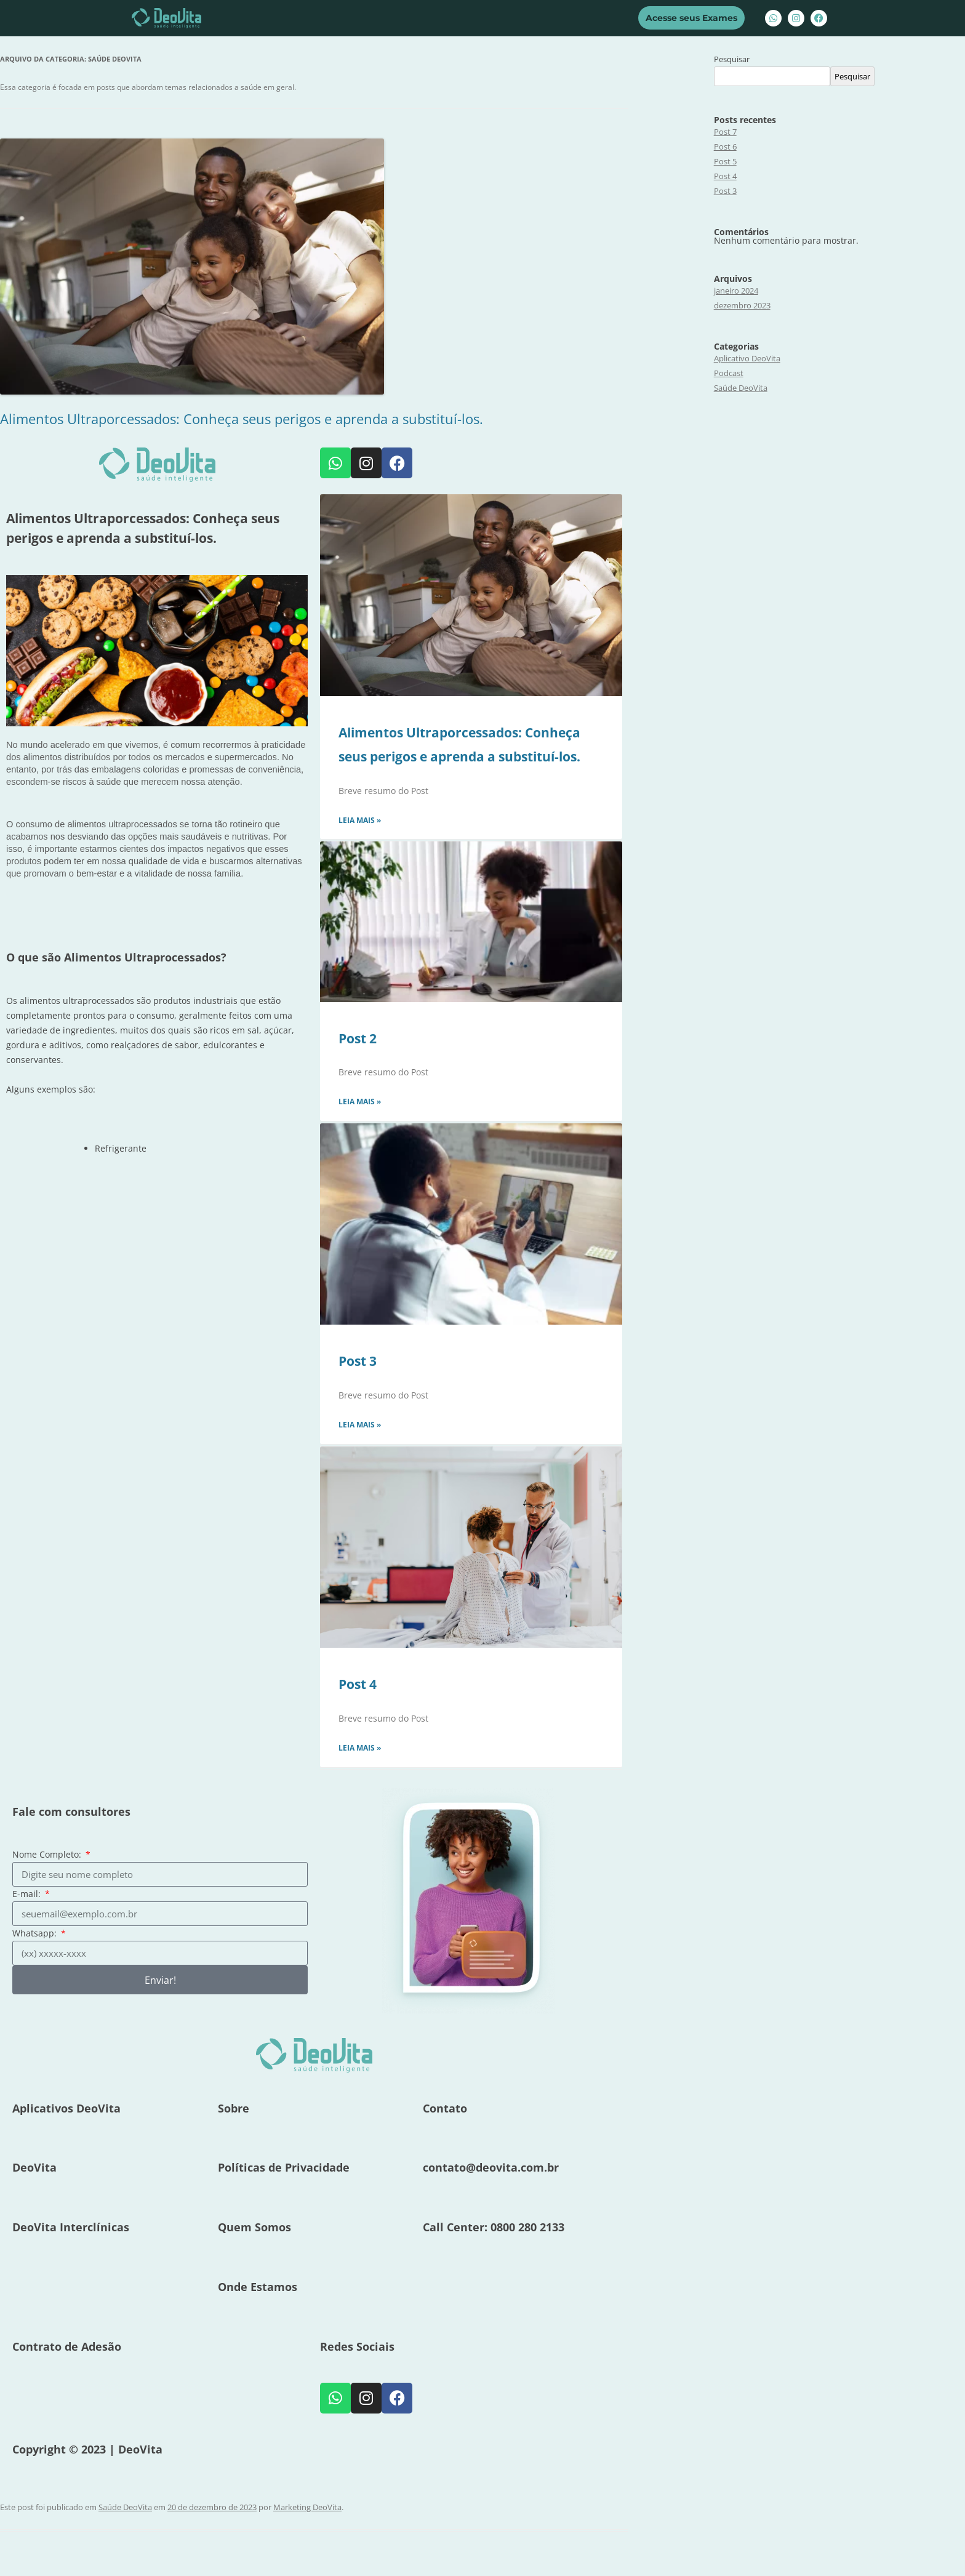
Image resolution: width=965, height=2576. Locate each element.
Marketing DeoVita (307, 2507)
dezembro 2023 (742, 305)
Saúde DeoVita (125, 2507)
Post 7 (725, 131)
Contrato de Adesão (66, 2346)
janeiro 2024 (736, 290)
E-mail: (27, 1894)
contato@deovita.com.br (491, 2167)
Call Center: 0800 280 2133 (493, 2227)
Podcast (728, 373)
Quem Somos (254, 2227)
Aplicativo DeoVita (747, 358)
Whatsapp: (35, 1933)
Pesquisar (732, 59)
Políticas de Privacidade (284, 2167)
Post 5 (725, 161)
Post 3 (357, 1361)
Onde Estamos (257, 2286)
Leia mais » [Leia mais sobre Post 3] (359, 1424)
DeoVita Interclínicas (70, 2227)
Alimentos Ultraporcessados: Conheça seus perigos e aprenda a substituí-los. (241, 418)
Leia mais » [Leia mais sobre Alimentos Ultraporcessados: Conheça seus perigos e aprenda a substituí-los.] (359, 820)
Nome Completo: (48, 1854)
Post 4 (357, 1684)
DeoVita (34, 2167)
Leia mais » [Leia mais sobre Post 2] (359, 1101)
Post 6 (725, 146)
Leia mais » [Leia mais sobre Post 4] (359, 1748)
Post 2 (357, 1038)
